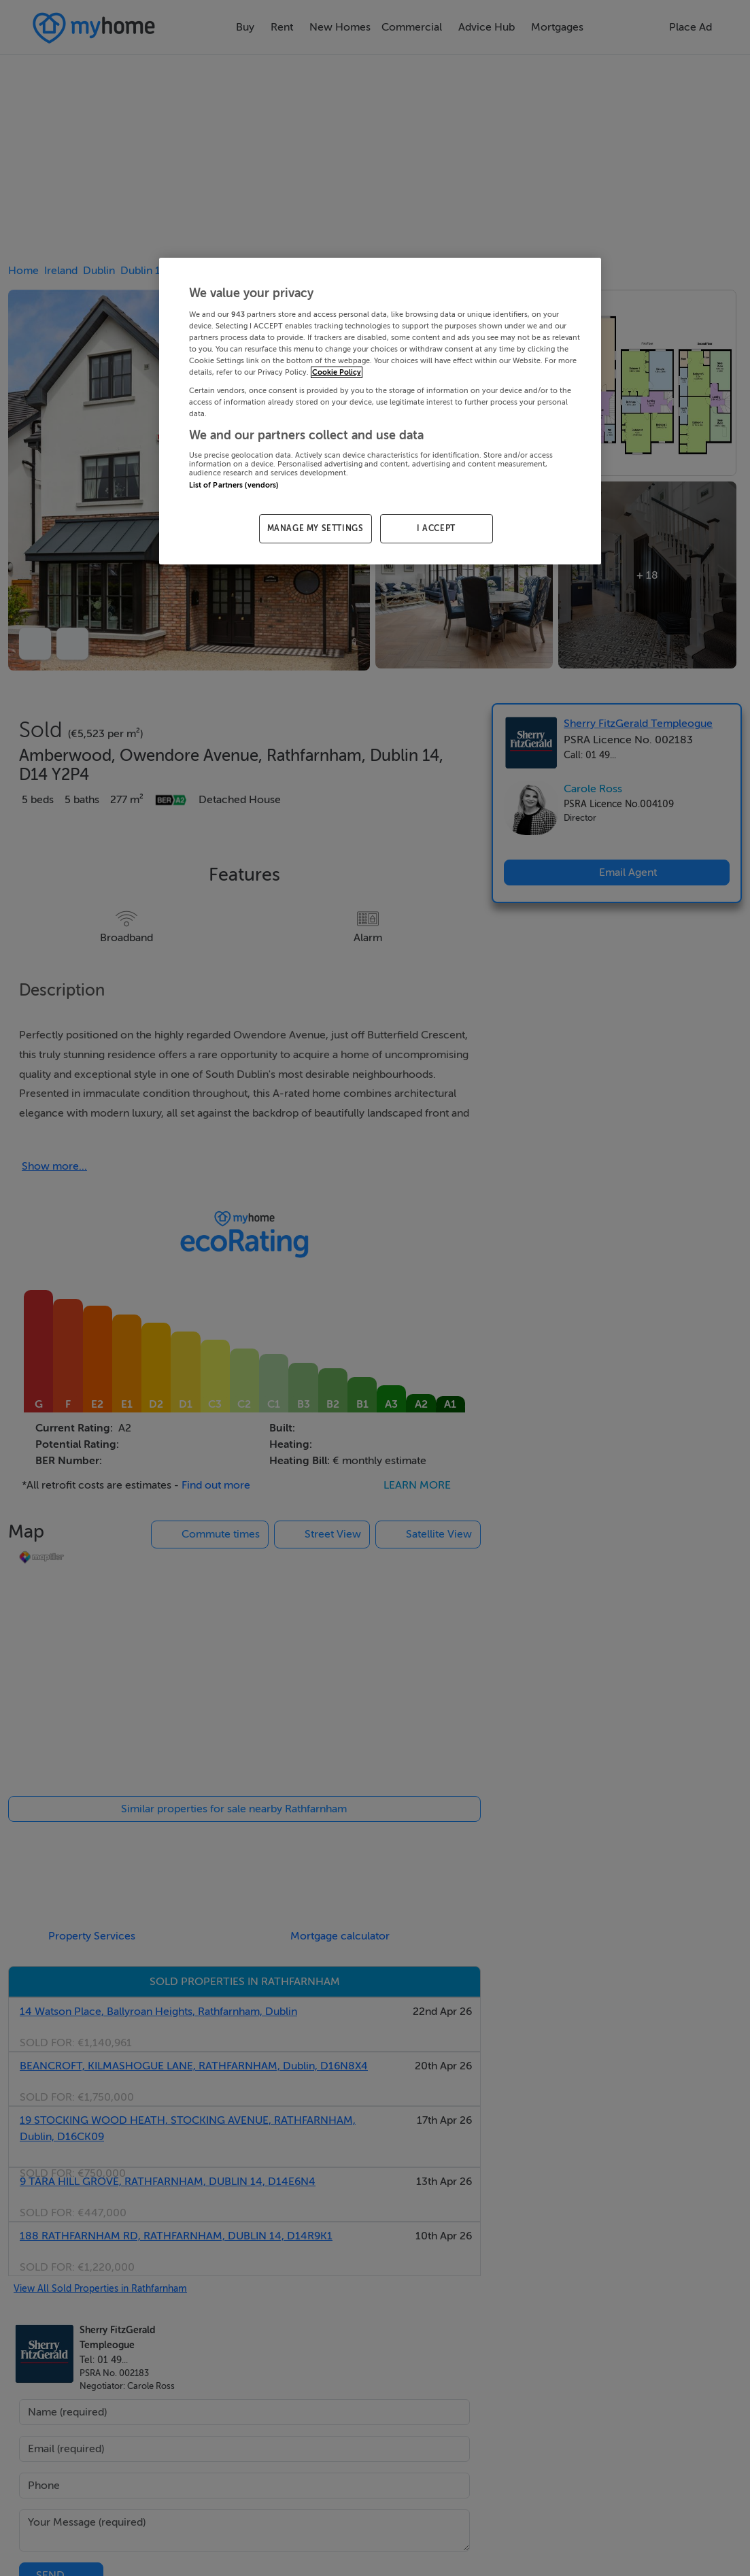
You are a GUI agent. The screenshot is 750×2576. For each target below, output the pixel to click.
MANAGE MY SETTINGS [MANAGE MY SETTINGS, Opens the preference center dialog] (315, 528)
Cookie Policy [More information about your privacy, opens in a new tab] (336, 372)
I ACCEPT (436, 528)
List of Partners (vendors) (234, 485)
